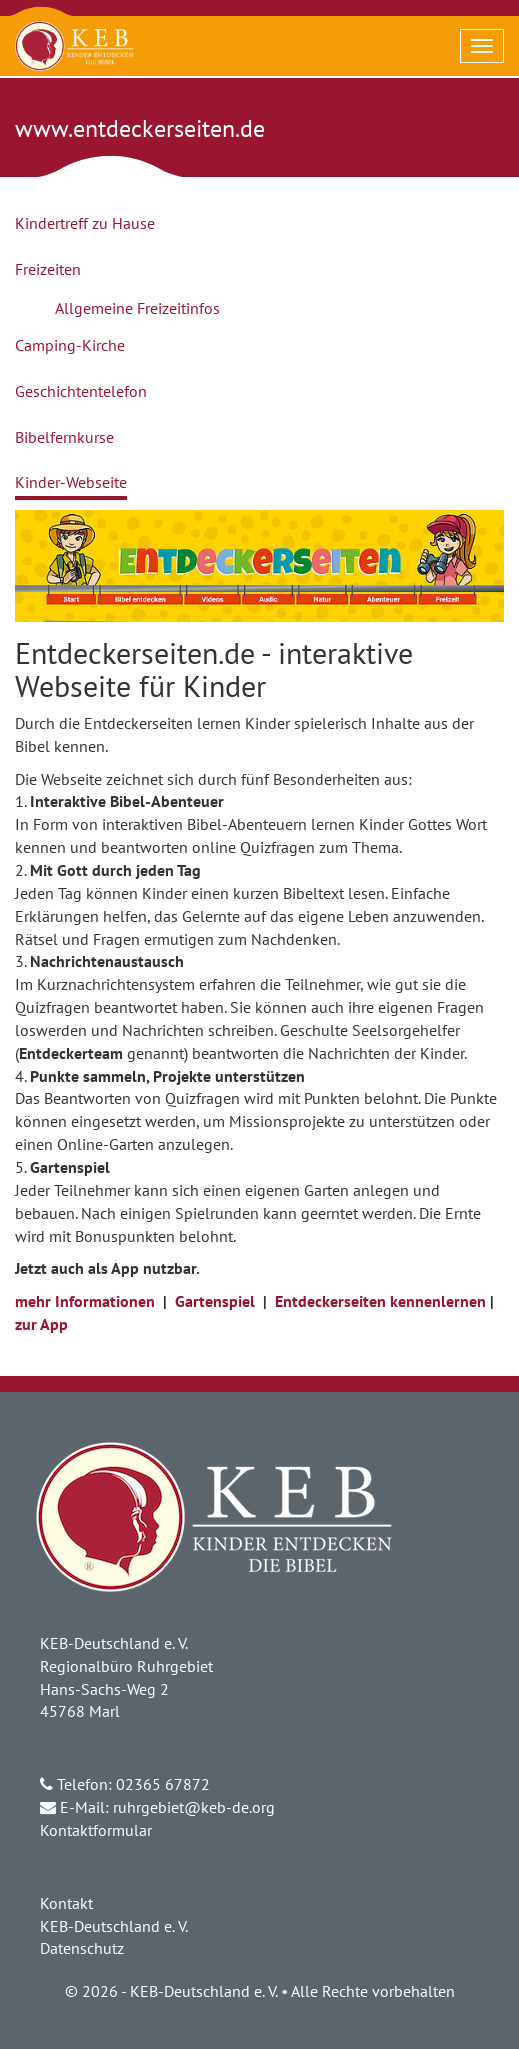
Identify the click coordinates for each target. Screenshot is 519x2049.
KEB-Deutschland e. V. (114, 1926)
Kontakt (66, 1903)
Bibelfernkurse (64, 437)
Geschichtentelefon (81, 391)
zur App (41, 1324)
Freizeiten (48, 269)
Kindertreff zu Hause (85, 223)
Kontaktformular (96, 1830)
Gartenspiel (215, 1301)
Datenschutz (82, 1948)
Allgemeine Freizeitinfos (137, 308)
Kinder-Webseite (71, 482)
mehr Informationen (85, 1301)
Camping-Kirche (70, 345)
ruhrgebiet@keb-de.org (194, 1807)
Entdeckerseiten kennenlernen (380, 1301)
